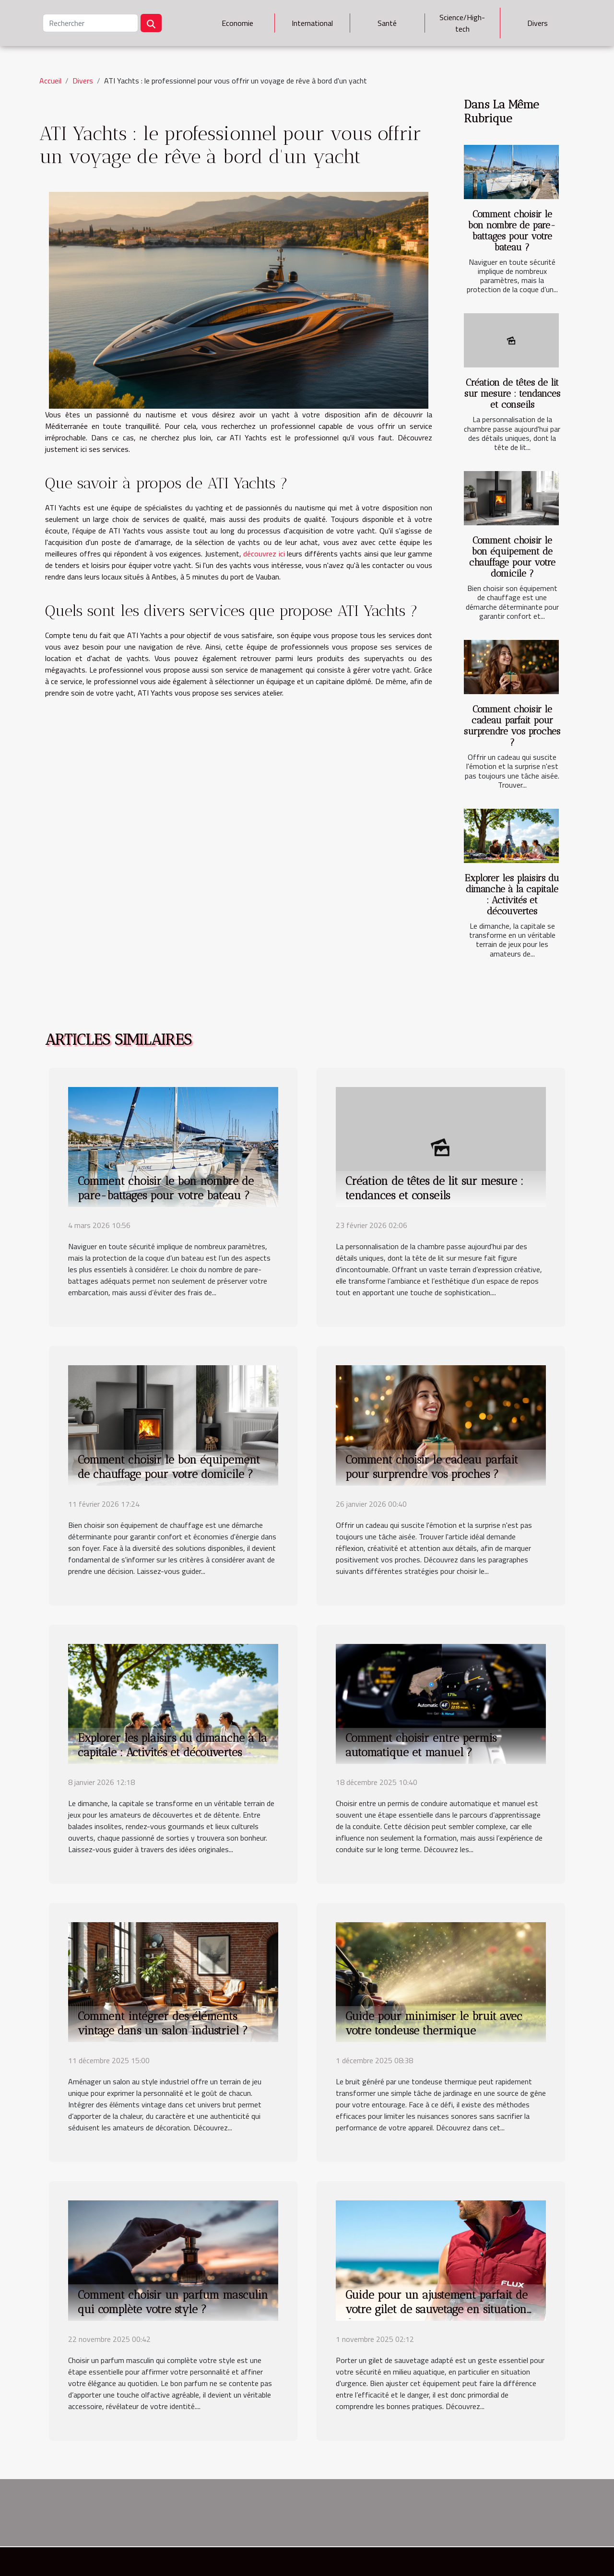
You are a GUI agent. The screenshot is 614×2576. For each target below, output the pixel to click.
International (312, 23)
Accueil (50, 80)
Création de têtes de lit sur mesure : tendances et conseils (512, 393)
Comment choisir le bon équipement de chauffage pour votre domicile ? (512, 557)
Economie (237, 23)
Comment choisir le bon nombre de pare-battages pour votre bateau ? (512, 231)
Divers (537, 23)
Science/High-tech (462, 23)
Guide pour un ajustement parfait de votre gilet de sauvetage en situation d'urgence (436, 2309)
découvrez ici (264, 553)
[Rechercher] (90, 23)
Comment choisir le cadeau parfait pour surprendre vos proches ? (512, 726)
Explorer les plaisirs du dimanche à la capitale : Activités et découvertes (512, 895)
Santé (387, 23)
